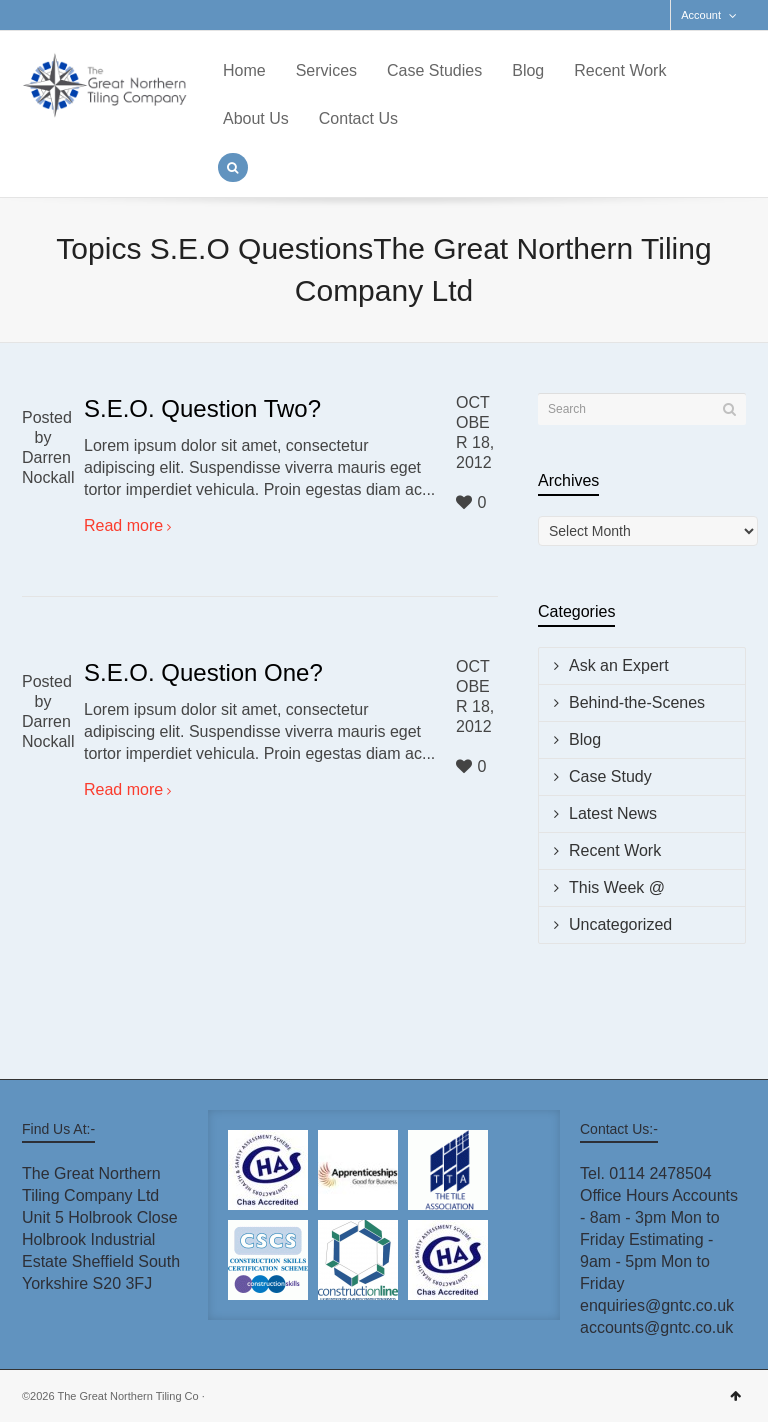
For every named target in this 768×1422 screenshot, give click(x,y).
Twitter (34, 15)
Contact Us (358, 118)
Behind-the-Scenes (637, 702)
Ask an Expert (619, 665)
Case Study (610, 776)
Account (701, 15)
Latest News (613, 813)
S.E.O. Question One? (203, 672)
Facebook (63, 15)
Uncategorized (620, 924)
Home (244, 70)
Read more (123, 525)
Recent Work (620, 70)
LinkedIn (92, 15)
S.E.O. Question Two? (202, 408)
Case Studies (434, 70)
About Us (256, 118)
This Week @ (617, 887)
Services (326, 70)
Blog (528, 70)
